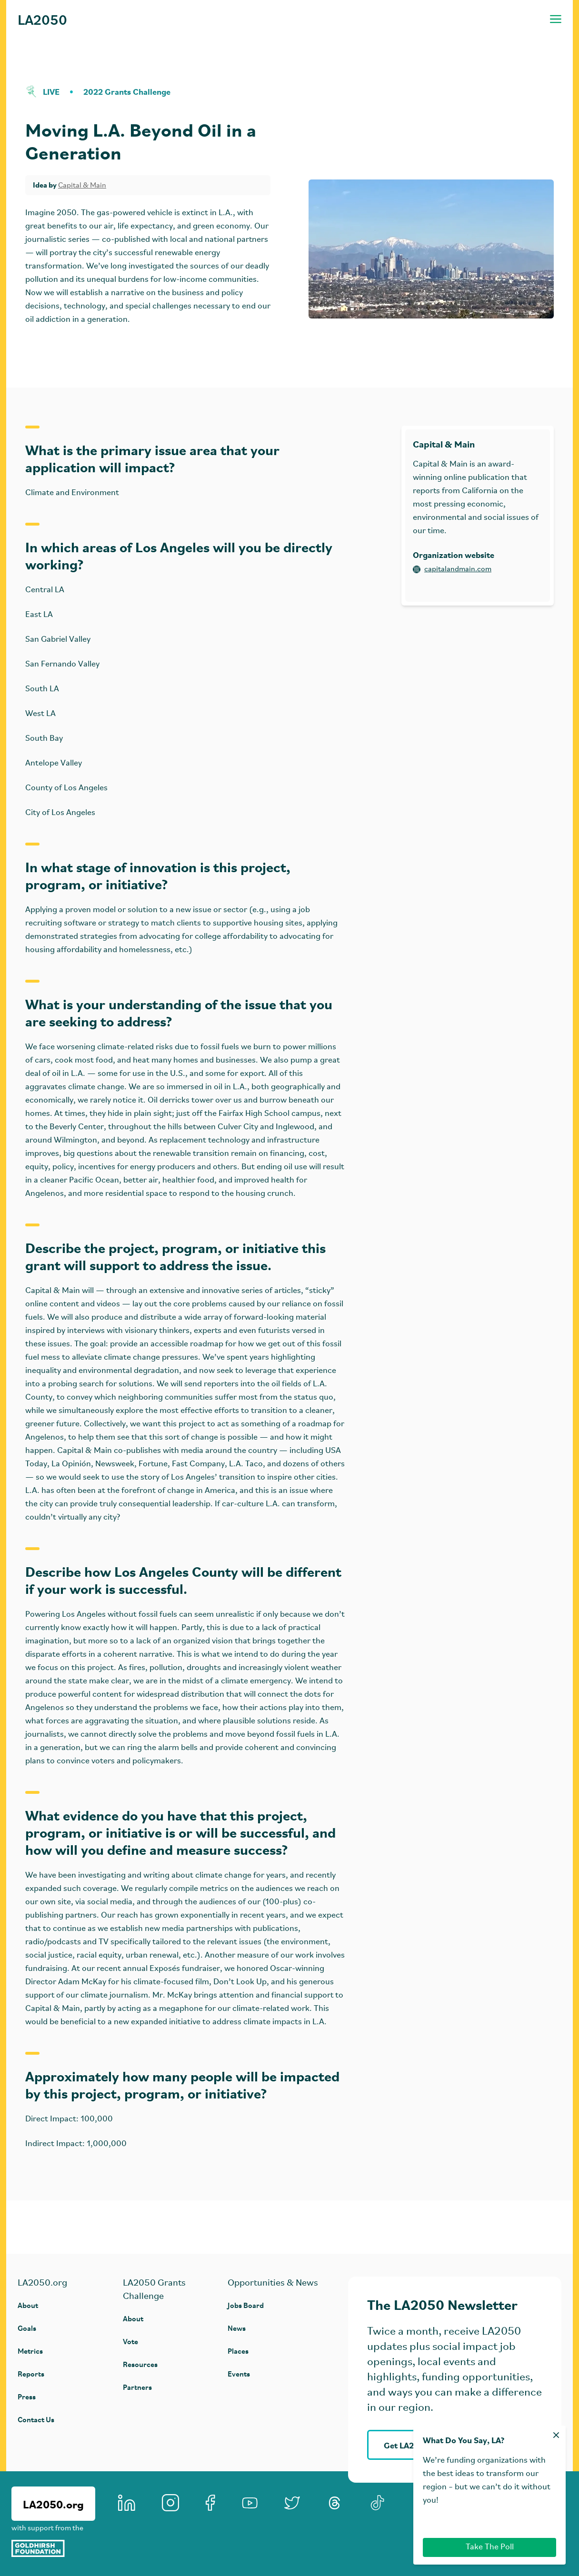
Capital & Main (82, 185)
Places (238, 2350)
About (28, 2304)
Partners (137, 2386)
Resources (140, 2363)
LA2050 (42, 19)
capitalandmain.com (452, 569)
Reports (31, 2373)
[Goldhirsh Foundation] (53, 2548)
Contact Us (36, 2419)
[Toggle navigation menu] (555, 19)
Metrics (30, 2350)
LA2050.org (53, 2503)
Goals (27, 2327)
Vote (130, 2341)
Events (239, 2373)
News (237, 2327)
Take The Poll (490, 2547)
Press (27, 2396)
